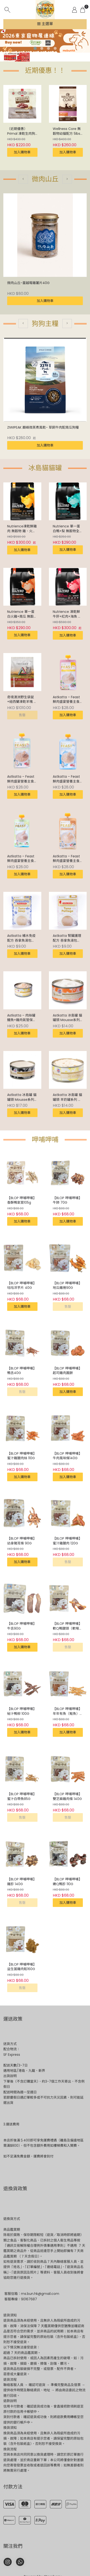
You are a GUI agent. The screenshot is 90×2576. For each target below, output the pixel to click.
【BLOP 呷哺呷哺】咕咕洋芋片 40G (21, 1285)
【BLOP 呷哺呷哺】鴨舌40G (21, 1370)
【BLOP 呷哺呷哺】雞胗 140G (21, 1835)
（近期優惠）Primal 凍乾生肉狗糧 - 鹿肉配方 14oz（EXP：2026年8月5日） (22, 131)
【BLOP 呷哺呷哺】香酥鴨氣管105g (21, 1200)
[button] (35, 48)
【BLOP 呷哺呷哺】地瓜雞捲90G (67, 1285)
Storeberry (53, 2550)
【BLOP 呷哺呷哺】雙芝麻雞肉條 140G (67, 1758)
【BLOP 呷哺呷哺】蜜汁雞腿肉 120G (67, 1541)
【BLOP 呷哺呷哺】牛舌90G (21, 1626)
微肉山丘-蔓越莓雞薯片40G (28, 283)
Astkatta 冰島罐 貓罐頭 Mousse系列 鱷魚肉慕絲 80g (22, 1097)
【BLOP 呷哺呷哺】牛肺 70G (67, 1200)
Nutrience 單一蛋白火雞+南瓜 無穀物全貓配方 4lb (22, 614)
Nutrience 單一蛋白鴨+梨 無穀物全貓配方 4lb (68, 529)
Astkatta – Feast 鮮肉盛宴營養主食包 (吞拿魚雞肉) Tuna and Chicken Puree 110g (68, 859)
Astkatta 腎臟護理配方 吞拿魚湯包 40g (67, 938)
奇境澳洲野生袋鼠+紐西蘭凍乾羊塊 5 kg (21, 699)
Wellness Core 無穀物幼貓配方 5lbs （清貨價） (67, 131)
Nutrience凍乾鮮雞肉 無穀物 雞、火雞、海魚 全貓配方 (22, 529)
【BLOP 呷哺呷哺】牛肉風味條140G (67, 1456)
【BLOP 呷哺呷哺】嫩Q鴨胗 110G (67, 1835)
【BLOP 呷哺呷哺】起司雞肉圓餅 (67, 1370)
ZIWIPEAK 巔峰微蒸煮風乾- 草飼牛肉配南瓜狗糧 (43, 427)
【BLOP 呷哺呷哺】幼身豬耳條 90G (21, 1541)
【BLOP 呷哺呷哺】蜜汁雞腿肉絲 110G (21, 1456)
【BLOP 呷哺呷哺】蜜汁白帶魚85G (21, 1758)
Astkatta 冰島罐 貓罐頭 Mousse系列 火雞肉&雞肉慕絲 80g (67, 1018)
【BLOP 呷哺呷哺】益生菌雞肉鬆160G (21, 1912)
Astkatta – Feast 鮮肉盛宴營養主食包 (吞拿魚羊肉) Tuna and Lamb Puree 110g (68, 779)
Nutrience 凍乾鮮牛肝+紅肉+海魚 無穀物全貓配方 (67, 614)
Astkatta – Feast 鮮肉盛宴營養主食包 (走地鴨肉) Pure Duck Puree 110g (68, 699)
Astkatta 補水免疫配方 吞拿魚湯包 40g (21, 938)
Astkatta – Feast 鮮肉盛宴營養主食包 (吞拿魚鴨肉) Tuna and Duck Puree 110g (22, 779)
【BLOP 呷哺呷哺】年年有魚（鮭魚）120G (67, 1711)
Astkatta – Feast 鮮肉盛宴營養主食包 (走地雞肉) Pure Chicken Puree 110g (22, 859)
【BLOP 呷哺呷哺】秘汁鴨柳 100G (21, 1711)
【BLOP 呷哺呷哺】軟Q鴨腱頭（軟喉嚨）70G (67, 1626)
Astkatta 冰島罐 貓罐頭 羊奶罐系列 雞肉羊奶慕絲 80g (67, 1097)
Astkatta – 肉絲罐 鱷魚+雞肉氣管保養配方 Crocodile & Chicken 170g (21, 1018)
